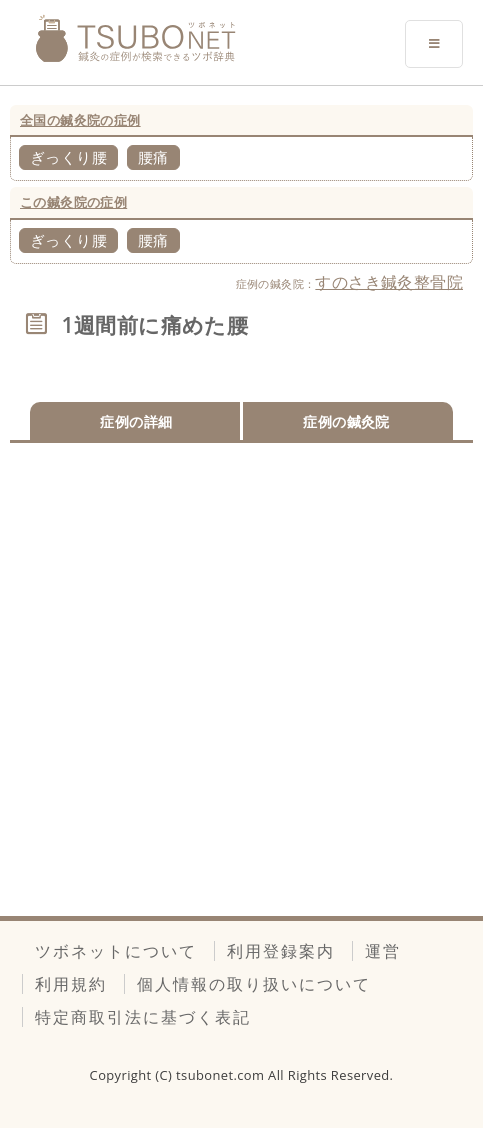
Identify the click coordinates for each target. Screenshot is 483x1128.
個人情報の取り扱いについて (254, 984)
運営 (383, 951)
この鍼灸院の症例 (73, 202)
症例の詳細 (136, 421)
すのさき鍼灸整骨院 (389, 282)
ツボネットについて (116, 951)
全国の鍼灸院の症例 (80, 120)
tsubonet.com (222, 1075)
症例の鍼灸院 (346, 421)
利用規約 (71, 984)
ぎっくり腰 (68, 157)
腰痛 (153, 157)
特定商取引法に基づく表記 (143, 1017)
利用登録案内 (281, 951)
